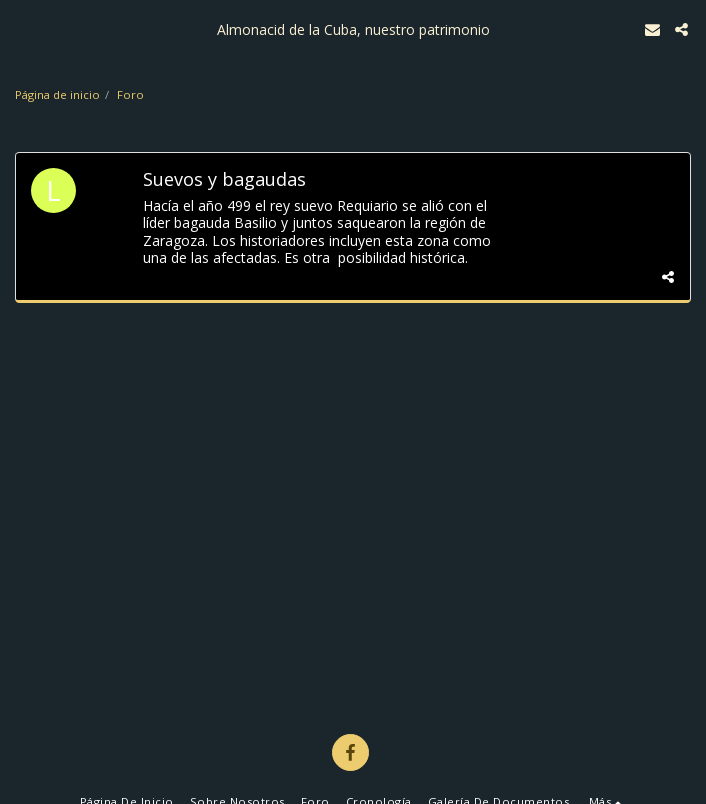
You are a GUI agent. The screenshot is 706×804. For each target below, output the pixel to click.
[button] (22, 28)
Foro (130, 94)
